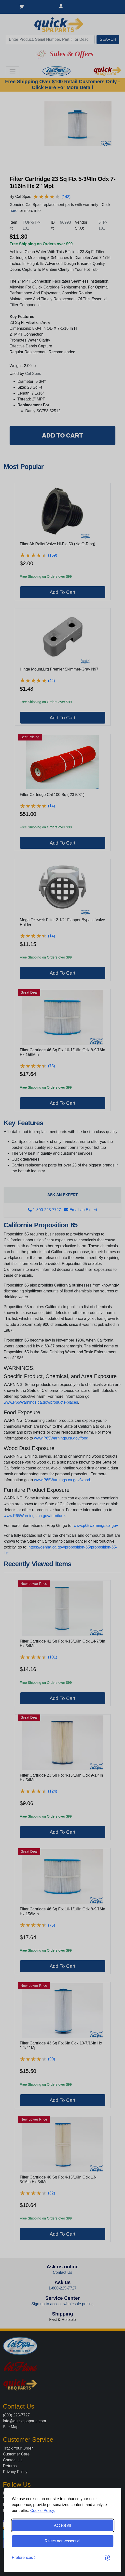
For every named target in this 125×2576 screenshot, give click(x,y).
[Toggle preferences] (24, 2557)
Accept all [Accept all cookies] (62, 2525)
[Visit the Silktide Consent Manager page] (107, 2557)
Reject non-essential (62, 2541)
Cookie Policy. (42, 2510)
